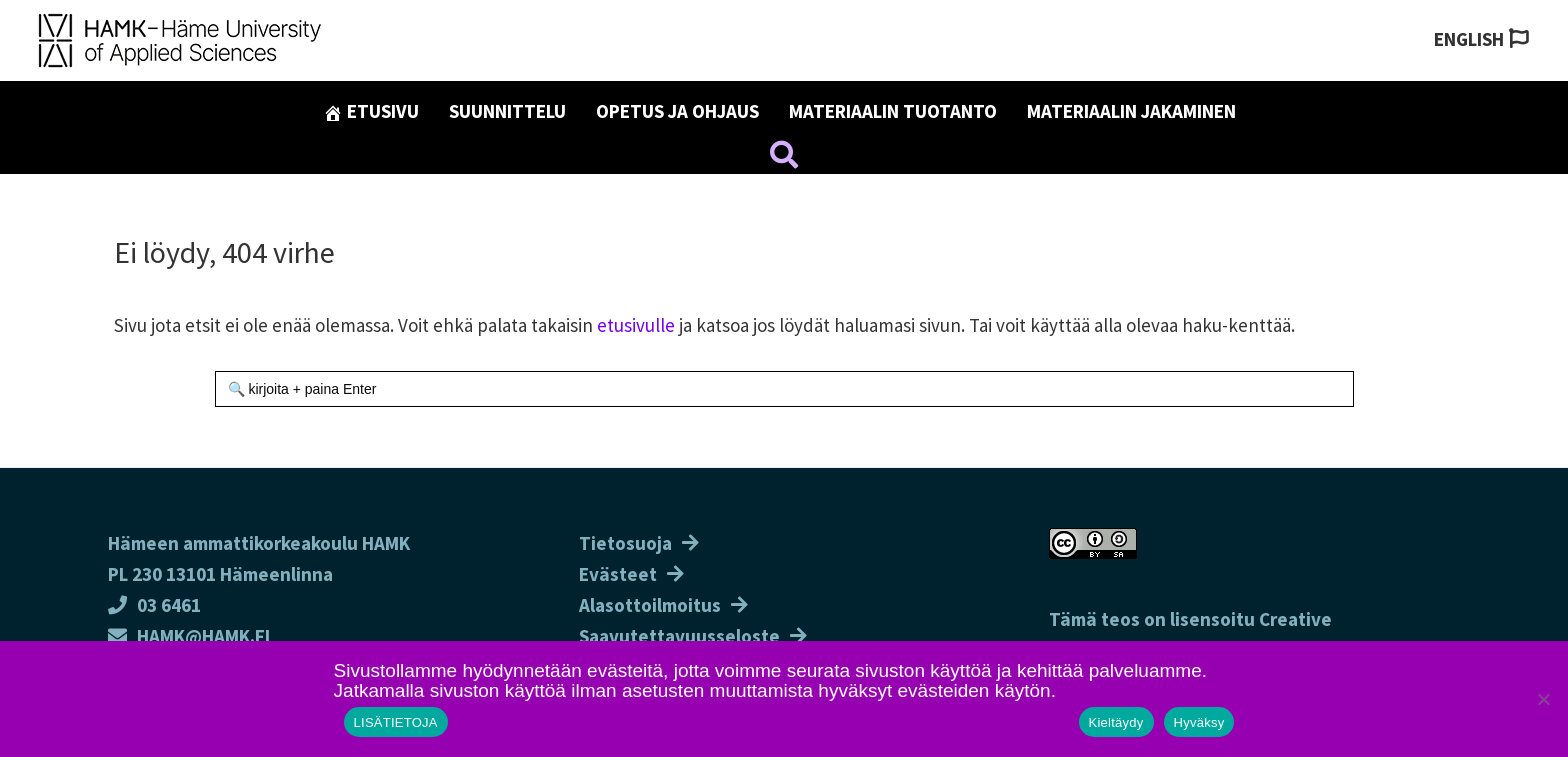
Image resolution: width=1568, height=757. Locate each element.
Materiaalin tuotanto (893, 111)
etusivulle (636, 325)
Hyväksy (1199, 722)
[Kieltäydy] (1543, 699)
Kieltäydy (1116, 722)
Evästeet (618, 574)
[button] (784, 158)
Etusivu (371, 111)
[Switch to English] (1481, 39)
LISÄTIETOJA (396, 722)
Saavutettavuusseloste (679, 636)
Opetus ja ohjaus (677, 111)
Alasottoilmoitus (650, 605)
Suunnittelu (507, 111)
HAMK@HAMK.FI (189, 636)
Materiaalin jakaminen (1131, 111)
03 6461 (154, 605)
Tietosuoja (625, 543)
